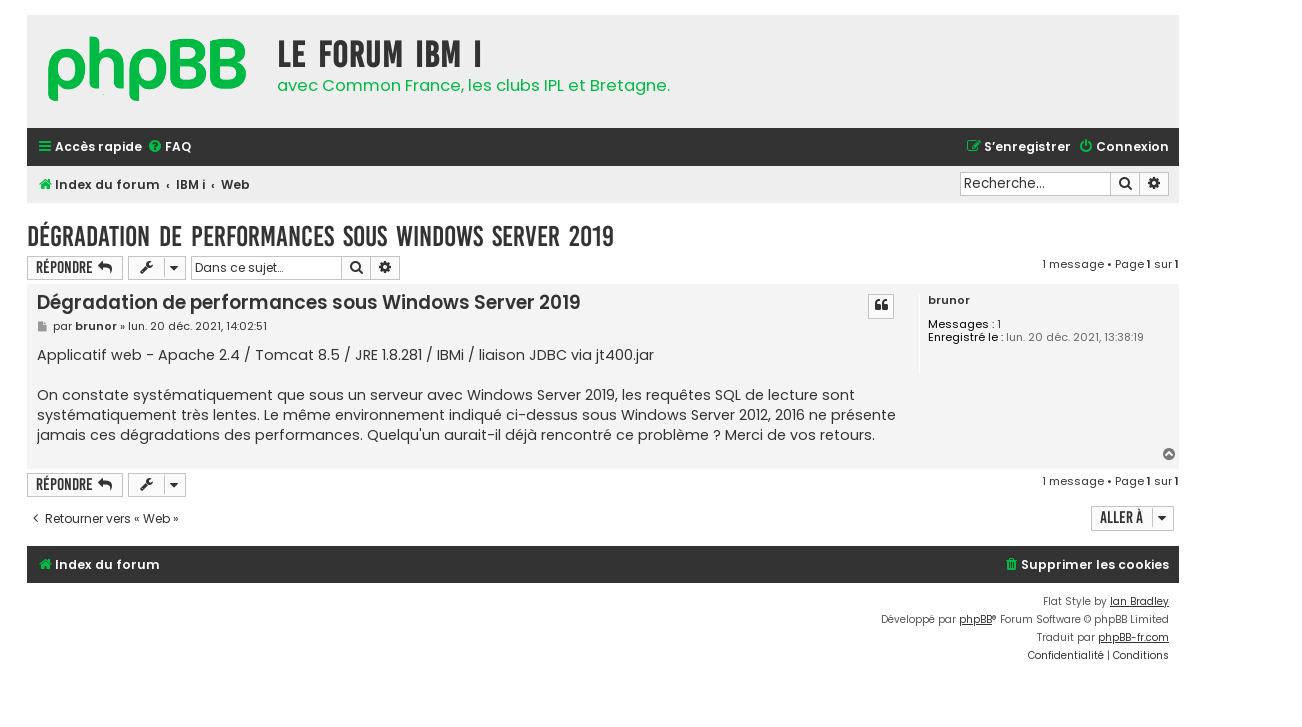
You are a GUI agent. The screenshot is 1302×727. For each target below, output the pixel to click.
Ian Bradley (1139, 601)
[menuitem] (169, 147)
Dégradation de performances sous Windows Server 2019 (320, 236)
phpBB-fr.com (1133, 637)
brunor (949, 300)
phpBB (975, 619)
